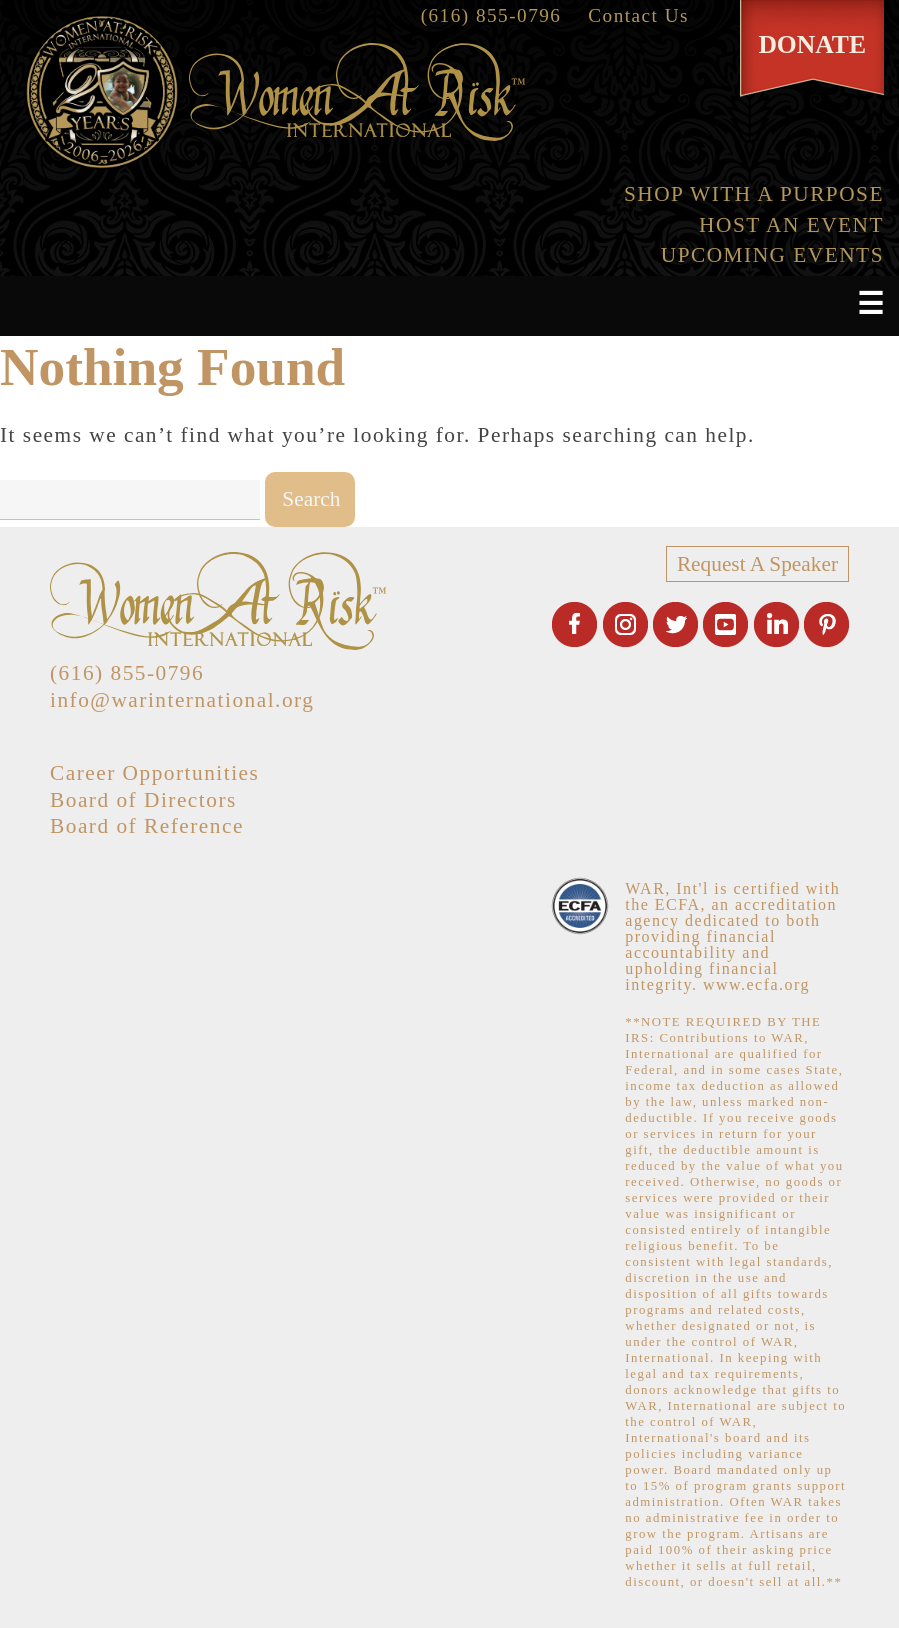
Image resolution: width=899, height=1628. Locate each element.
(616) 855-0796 (491, 15)
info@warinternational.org (182, 700)
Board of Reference (147, 826)
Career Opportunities (154, 773)
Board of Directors (143, 800)
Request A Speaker (757, 564)
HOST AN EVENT (791, 225)
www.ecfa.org (756, 984)
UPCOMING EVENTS (772, 255)
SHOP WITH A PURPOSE (754, 194)
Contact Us (638, 15)
